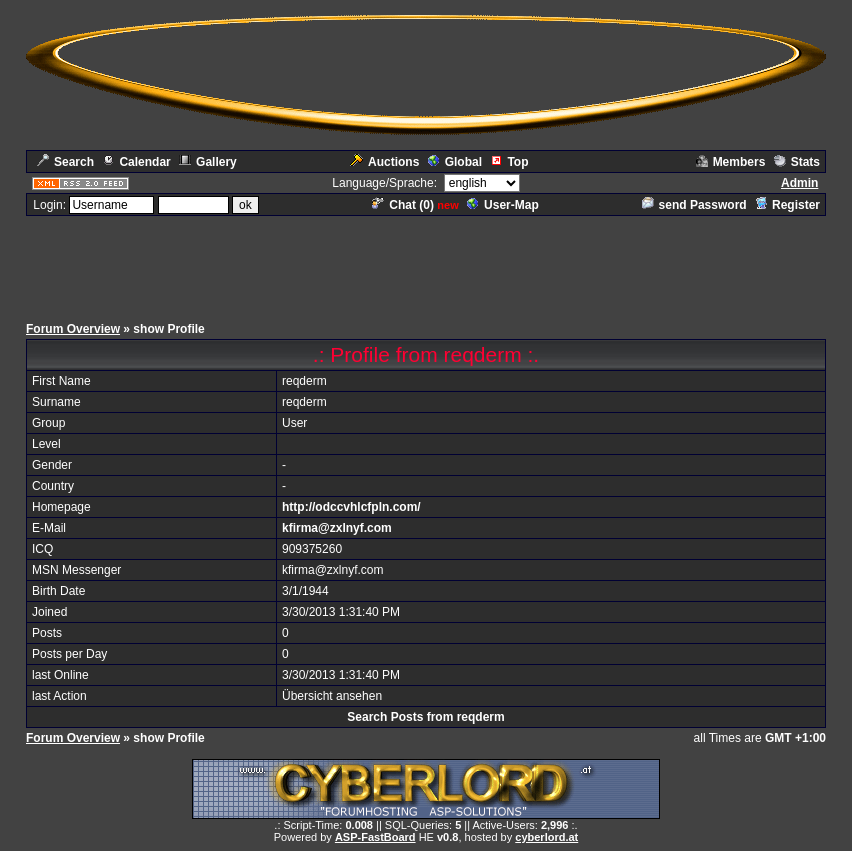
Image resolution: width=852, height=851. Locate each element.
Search (65, 162)
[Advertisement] (426, 263)
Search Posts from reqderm (425, 717)
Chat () (403, 205)
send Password (694, 205)
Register (787, 205)
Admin (799, 183)
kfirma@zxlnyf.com (337, 528)
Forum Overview (73, 329)
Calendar (136, 162)
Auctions (384, 162)
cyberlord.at (546, 837)
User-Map (503, 205)
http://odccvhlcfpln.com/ (351, 507)
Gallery (208, 162)
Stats (797, 162)
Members (731, 162)
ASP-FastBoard (375, 837)
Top (509, 162)
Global (455, 162)
